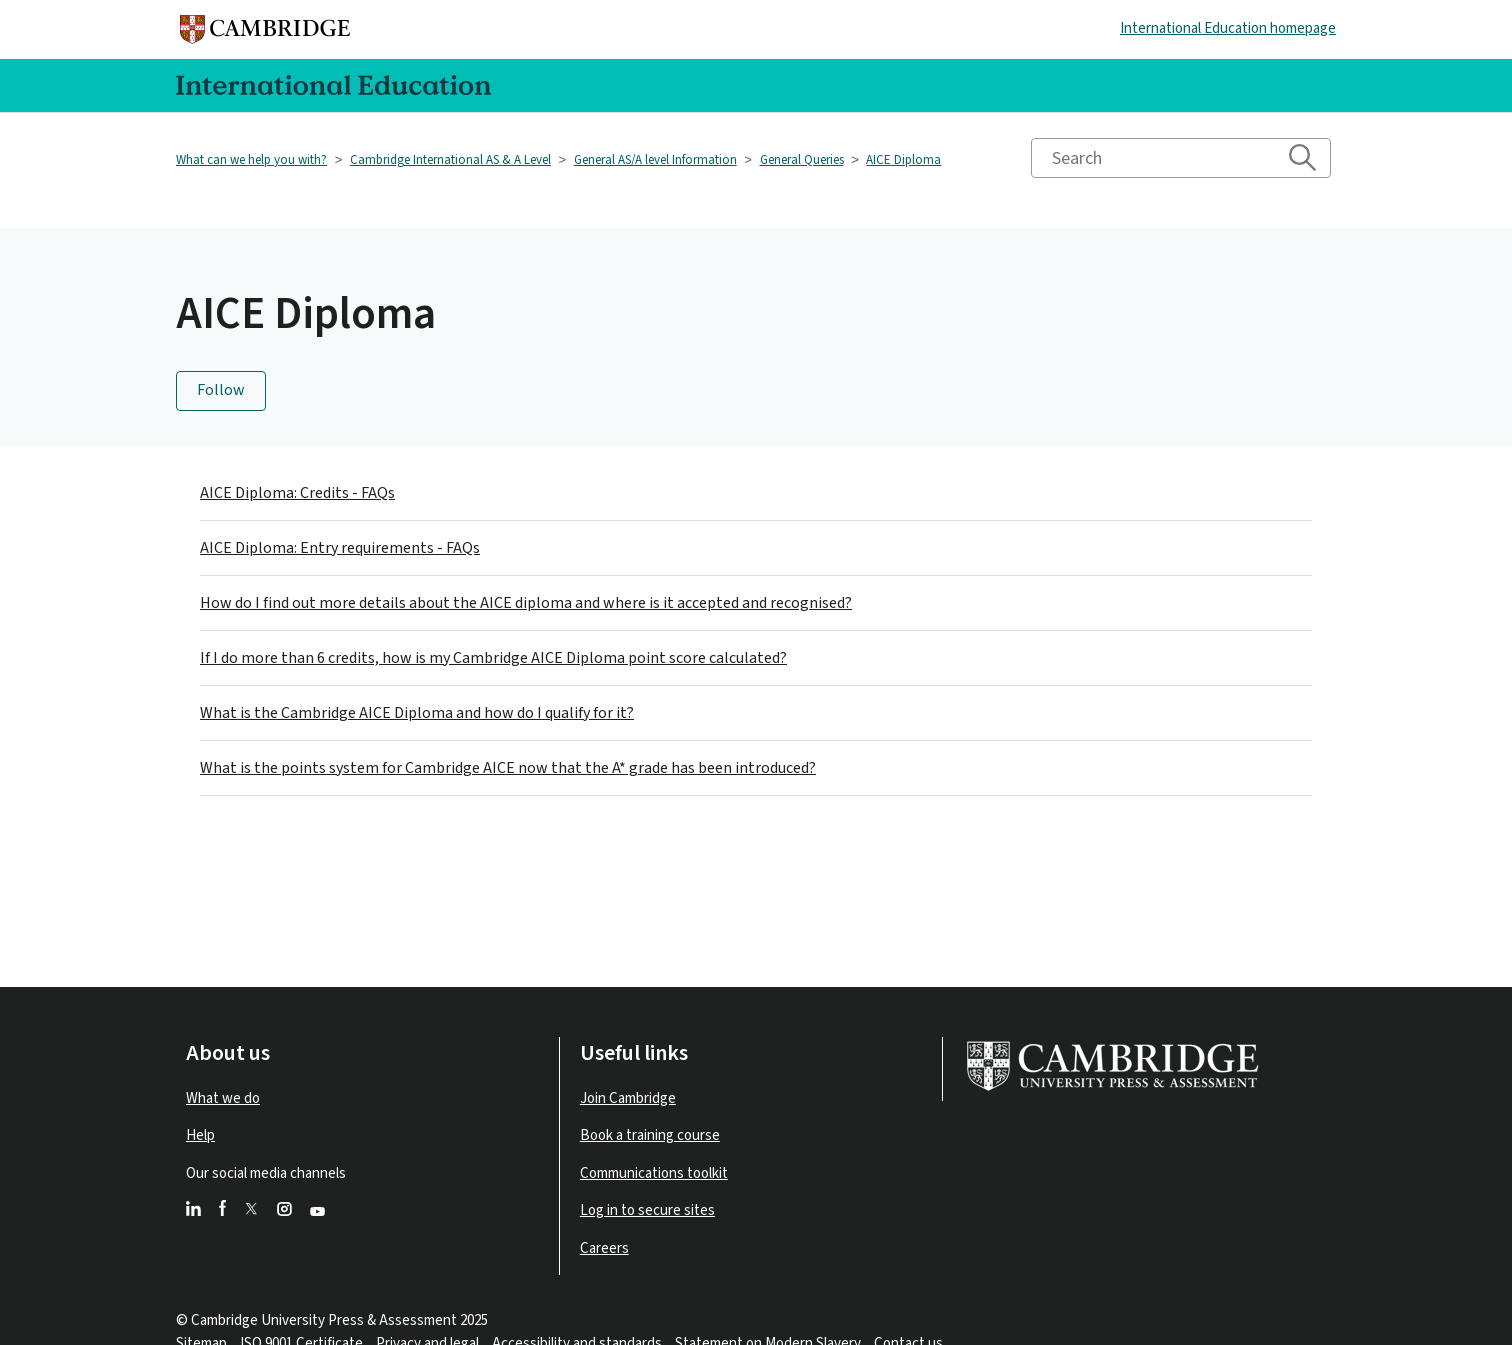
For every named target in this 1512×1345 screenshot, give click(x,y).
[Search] (1181, 158)
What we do (223, 1098)
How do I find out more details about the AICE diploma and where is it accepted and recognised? (526, 603)
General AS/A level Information (655, 160)
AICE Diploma (903, 160)
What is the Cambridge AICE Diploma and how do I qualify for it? (417, 713)
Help (200, 1135)
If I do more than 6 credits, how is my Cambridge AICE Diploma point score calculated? (493, 658)
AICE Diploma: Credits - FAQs (297, 493)
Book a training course (650, 1135)
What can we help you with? (251, 160)
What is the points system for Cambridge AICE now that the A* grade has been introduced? (508, 768)
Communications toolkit (654, 1173)
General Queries (802, 160)
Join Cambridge (628, 1098)
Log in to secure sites (647, 1210)
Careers (604, 1248)
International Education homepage (1228, 28)
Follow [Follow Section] (221, 390)
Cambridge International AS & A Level (450, 160)
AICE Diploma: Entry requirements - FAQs (340, 548)
